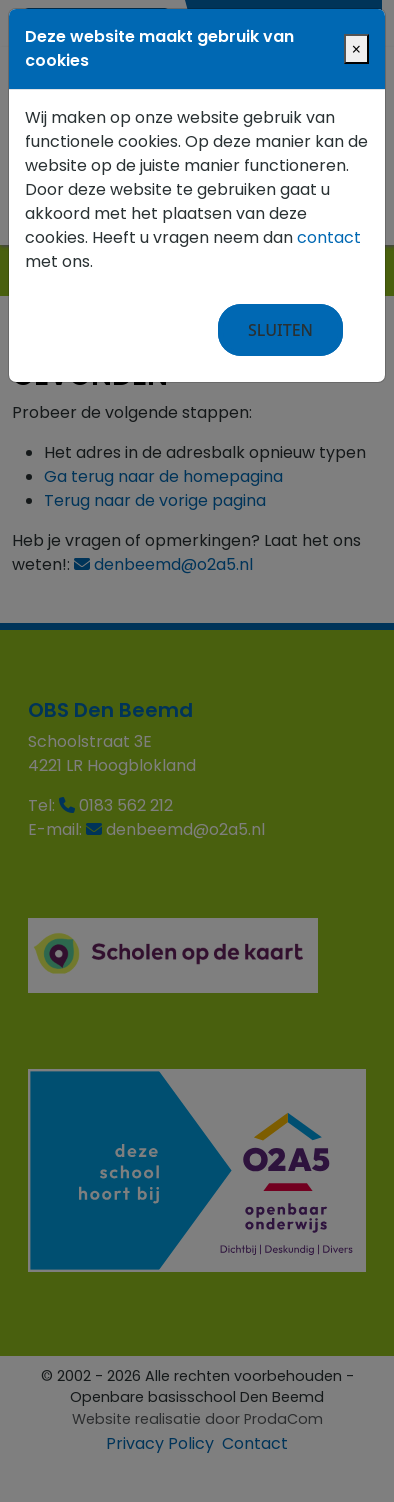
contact (329, 237)
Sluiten (280, 330)
